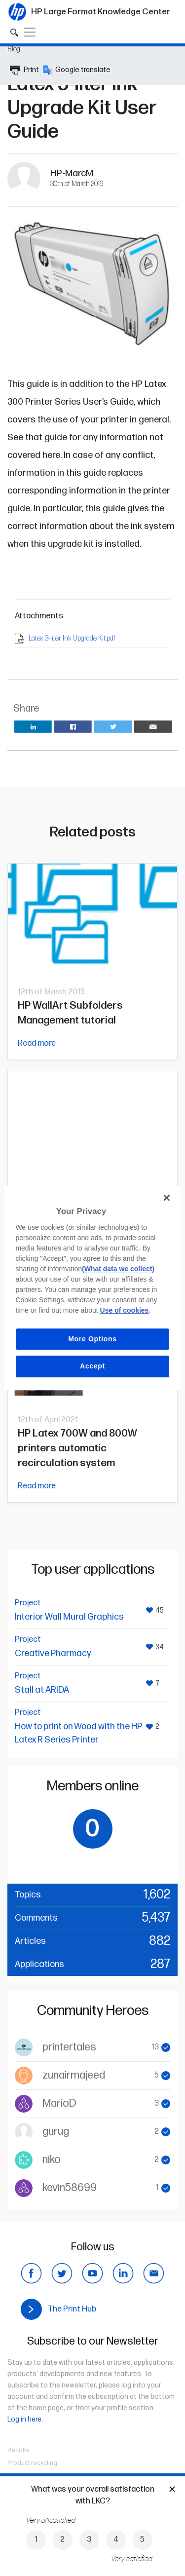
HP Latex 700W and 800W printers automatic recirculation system (77, 1448)
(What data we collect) (118, 1269)
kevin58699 (69, 2188)
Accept (92, 1366)
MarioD (59, 2103)
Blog (13, 49)
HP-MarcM (71, 173)
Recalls (18, 2450)
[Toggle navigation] (29, 32)
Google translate (77, 70)
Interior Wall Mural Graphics (69, 1617)
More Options (92, 1339)
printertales (69, 2047)
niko (51, 2159)
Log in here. (25, 2419)
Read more (37, 1043)
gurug (55, 2131)
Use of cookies (124, 1310)
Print (24, 70)
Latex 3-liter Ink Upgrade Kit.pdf (72, 638)
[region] (92, 1288)
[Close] (167, 1198)
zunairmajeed (73, 2075)
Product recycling (32, 2463)
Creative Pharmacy (53, 1653)
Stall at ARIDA (42, 1690)
